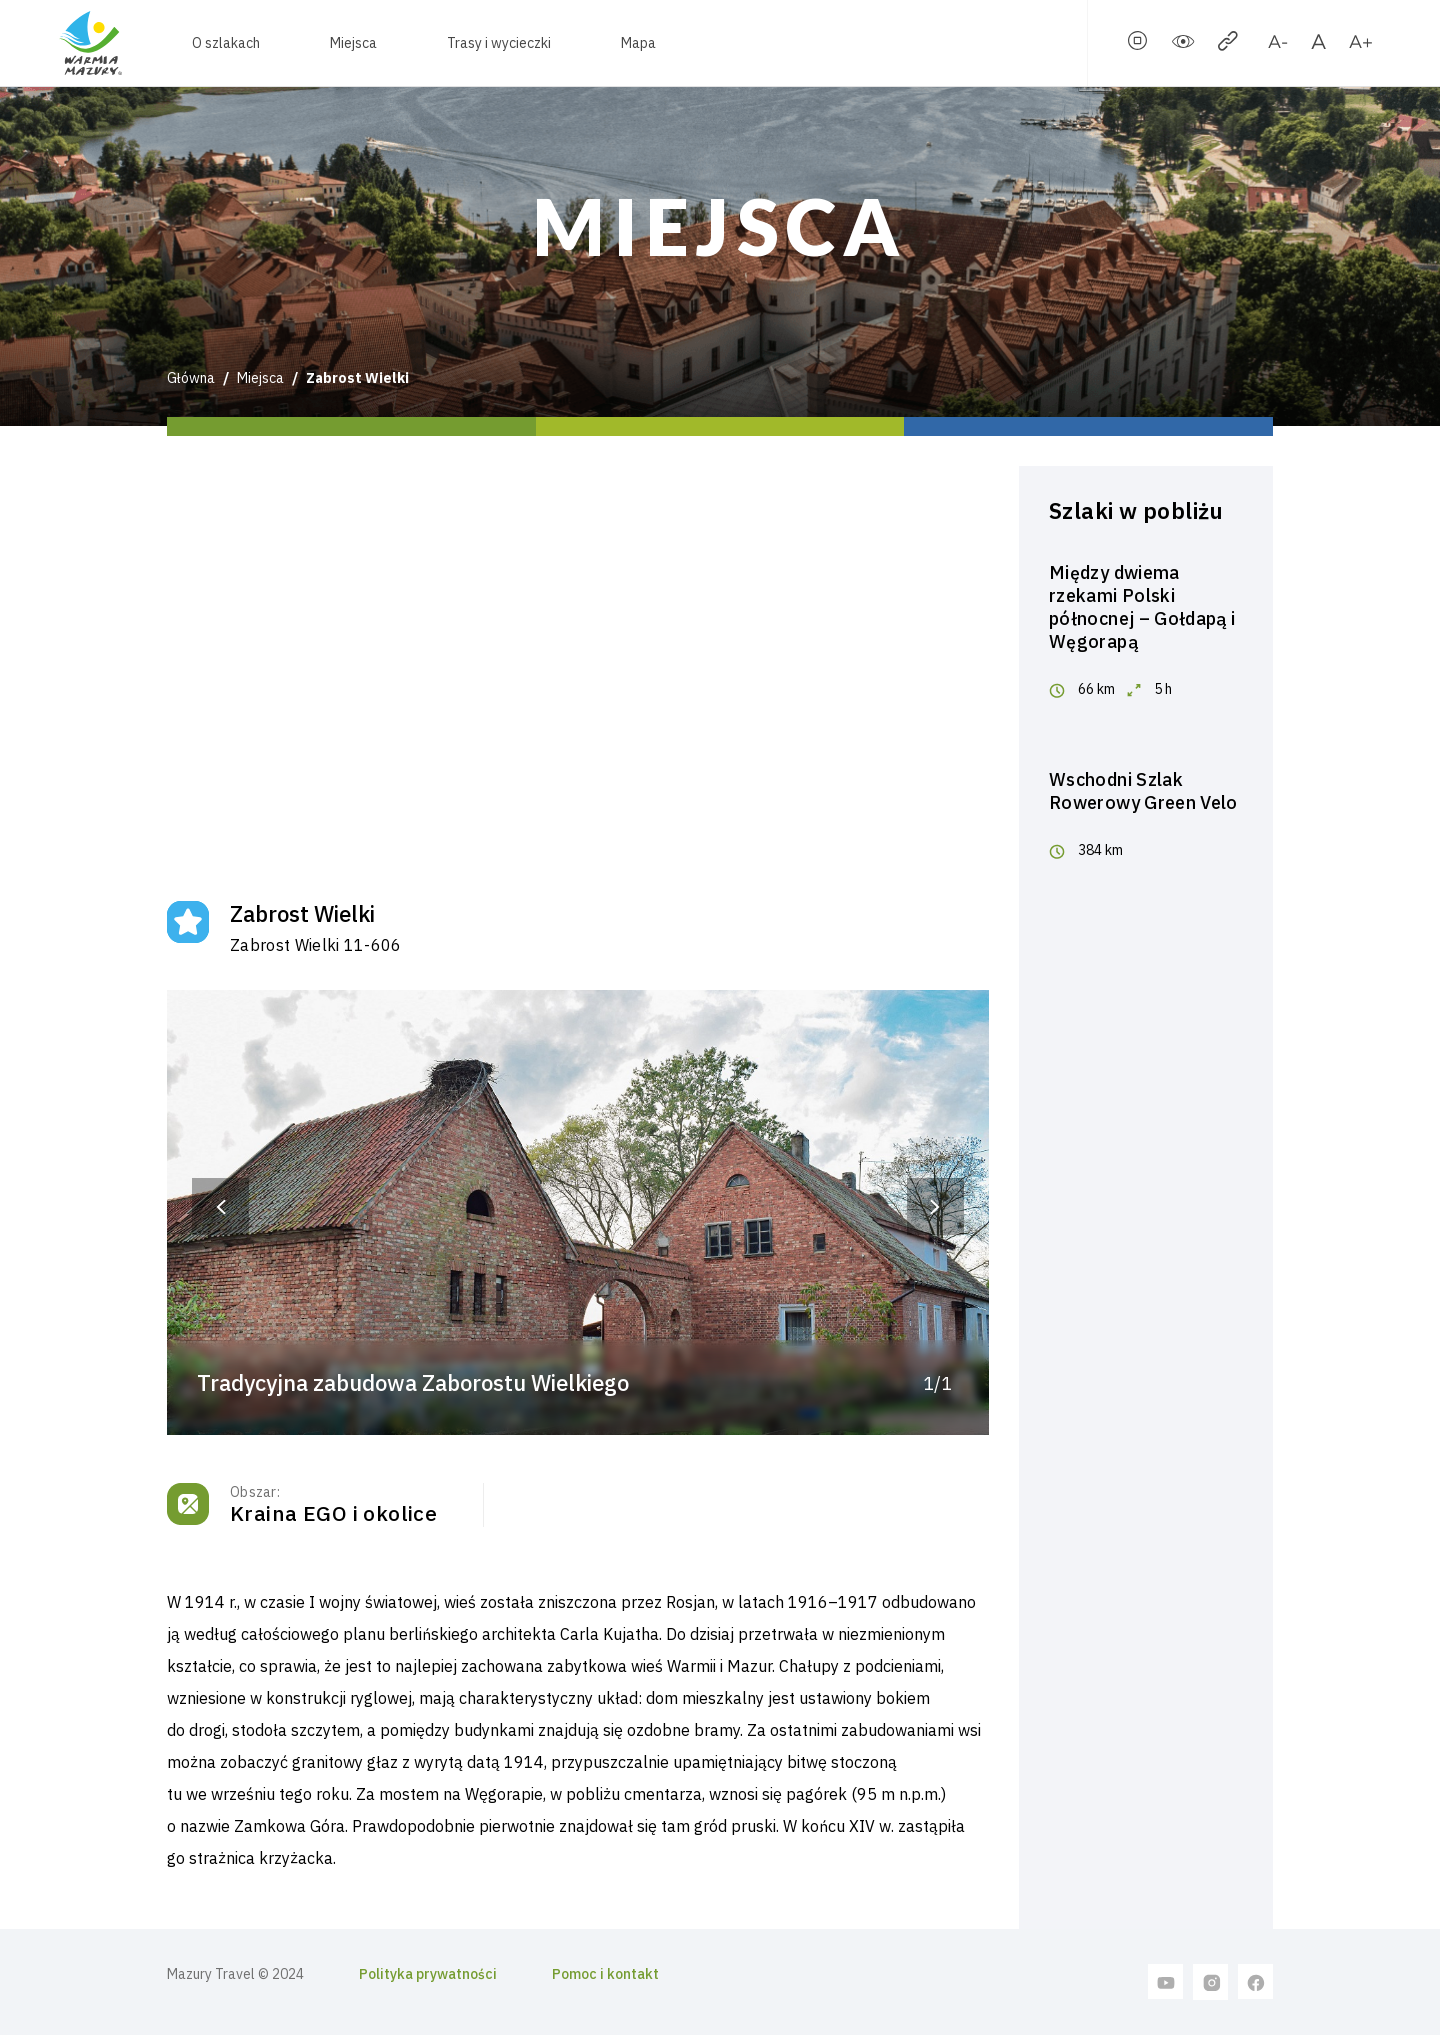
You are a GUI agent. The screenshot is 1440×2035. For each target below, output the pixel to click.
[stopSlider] (1138, 45)
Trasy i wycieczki (499, 43)
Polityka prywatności (428, 1974)
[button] (221, 1206)
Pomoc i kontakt (605, 1974)
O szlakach (226, 43)
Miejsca (353, 43)
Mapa (638, 43)
